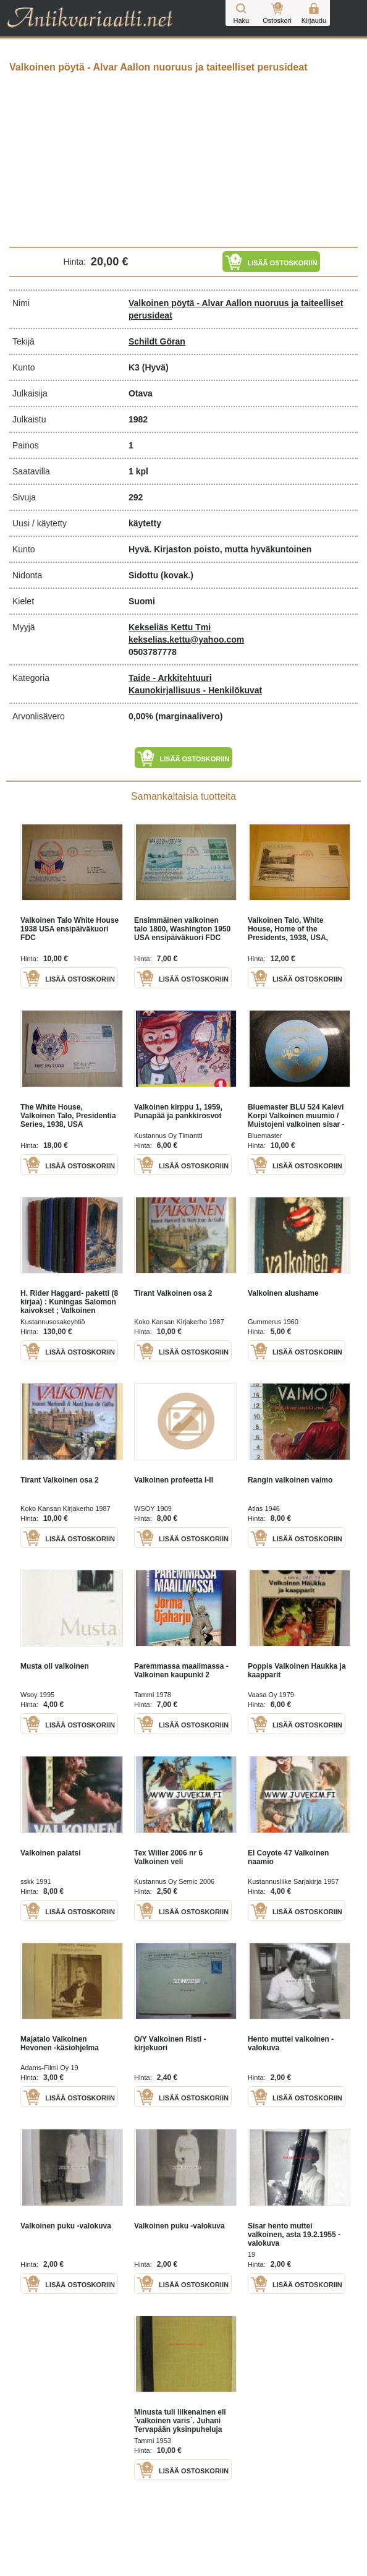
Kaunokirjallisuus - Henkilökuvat (195, 690)
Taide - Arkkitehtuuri (170, 678)
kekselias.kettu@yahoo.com (186, 639)
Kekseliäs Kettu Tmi (170, 627)
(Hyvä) (155, 367)
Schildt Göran (157, 341)
